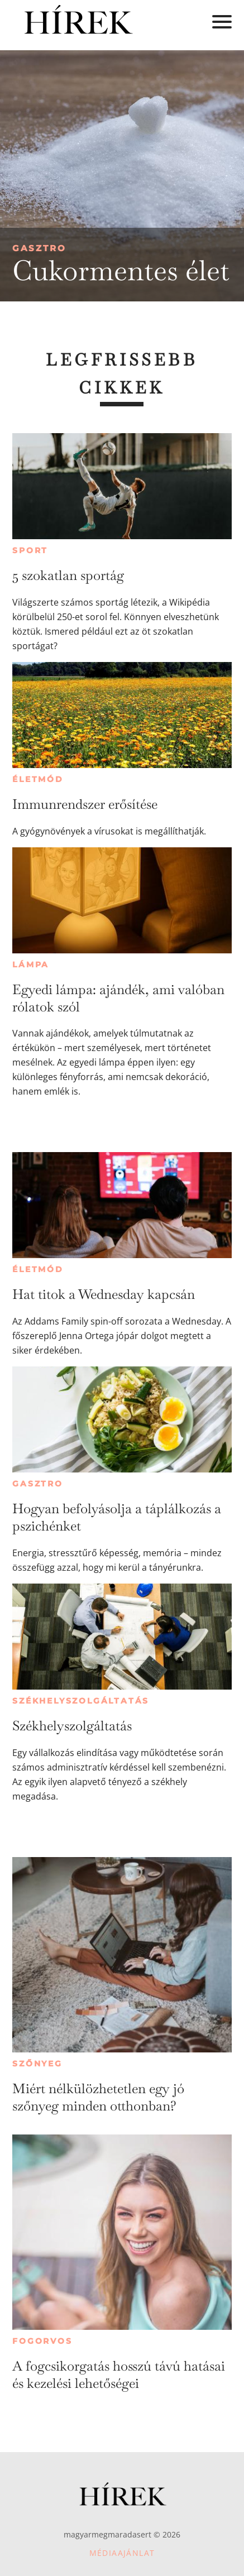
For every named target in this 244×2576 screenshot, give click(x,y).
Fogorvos (42, 2341)
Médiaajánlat (122, 2553)
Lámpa (30, 965)
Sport (30, 550)
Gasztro (39, 248)
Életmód (38, 779)
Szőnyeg (37, 2064)
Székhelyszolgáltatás (80, 1701)
